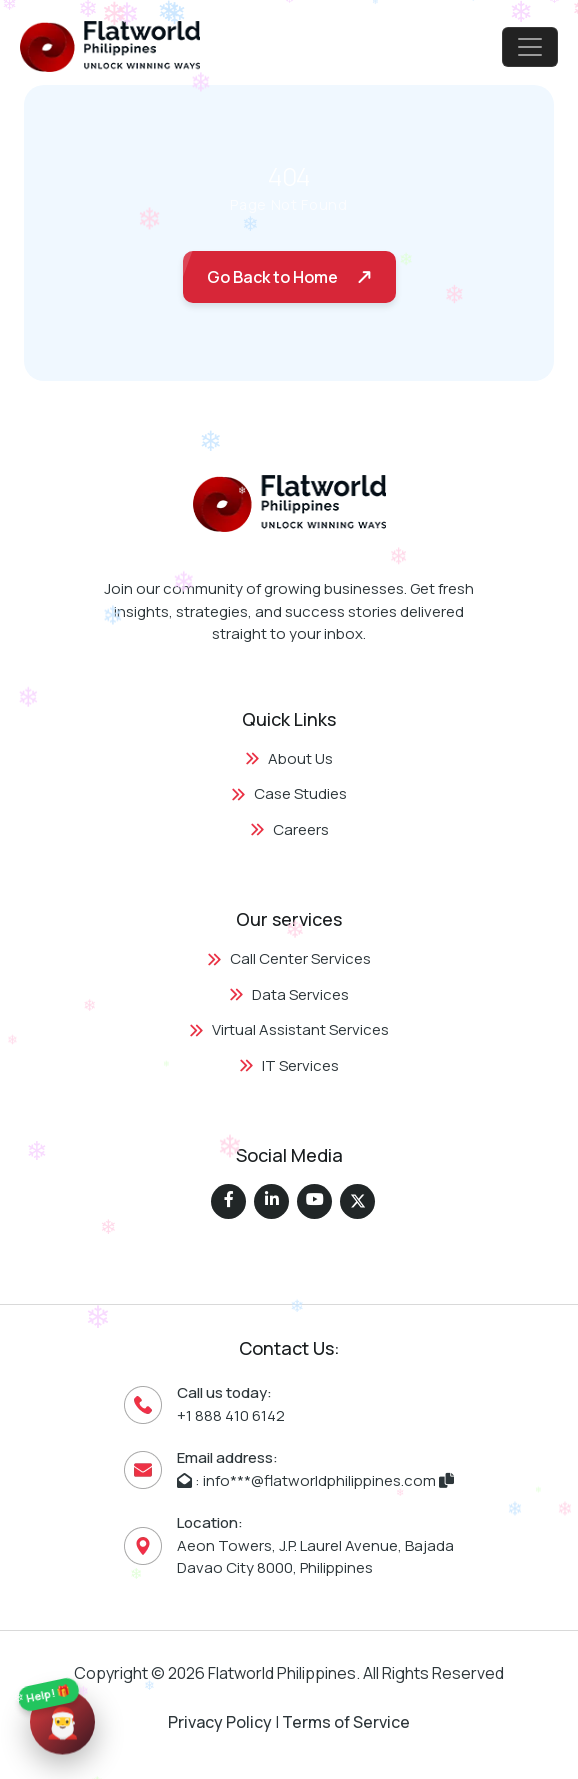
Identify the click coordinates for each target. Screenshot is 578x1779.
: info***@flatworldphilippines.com (315, 1480)
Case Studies (289, 793)
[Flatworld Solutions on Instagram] (314, 1201)
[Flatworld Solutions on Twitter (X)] (357, 1201)
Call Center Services (289, 958)
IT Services (289, 1065)
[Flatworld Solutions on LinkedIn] (271, 1201)
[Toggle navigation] (530, 47)
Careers (289, 829)
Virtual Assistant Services (289, 1029)
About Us (289, 758)
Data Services (289, 994)
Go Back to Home (272, 277)
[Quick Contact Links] (62, 1718)
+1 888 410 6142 (231, 1415)
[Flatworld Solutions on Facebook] (228, 1201)
